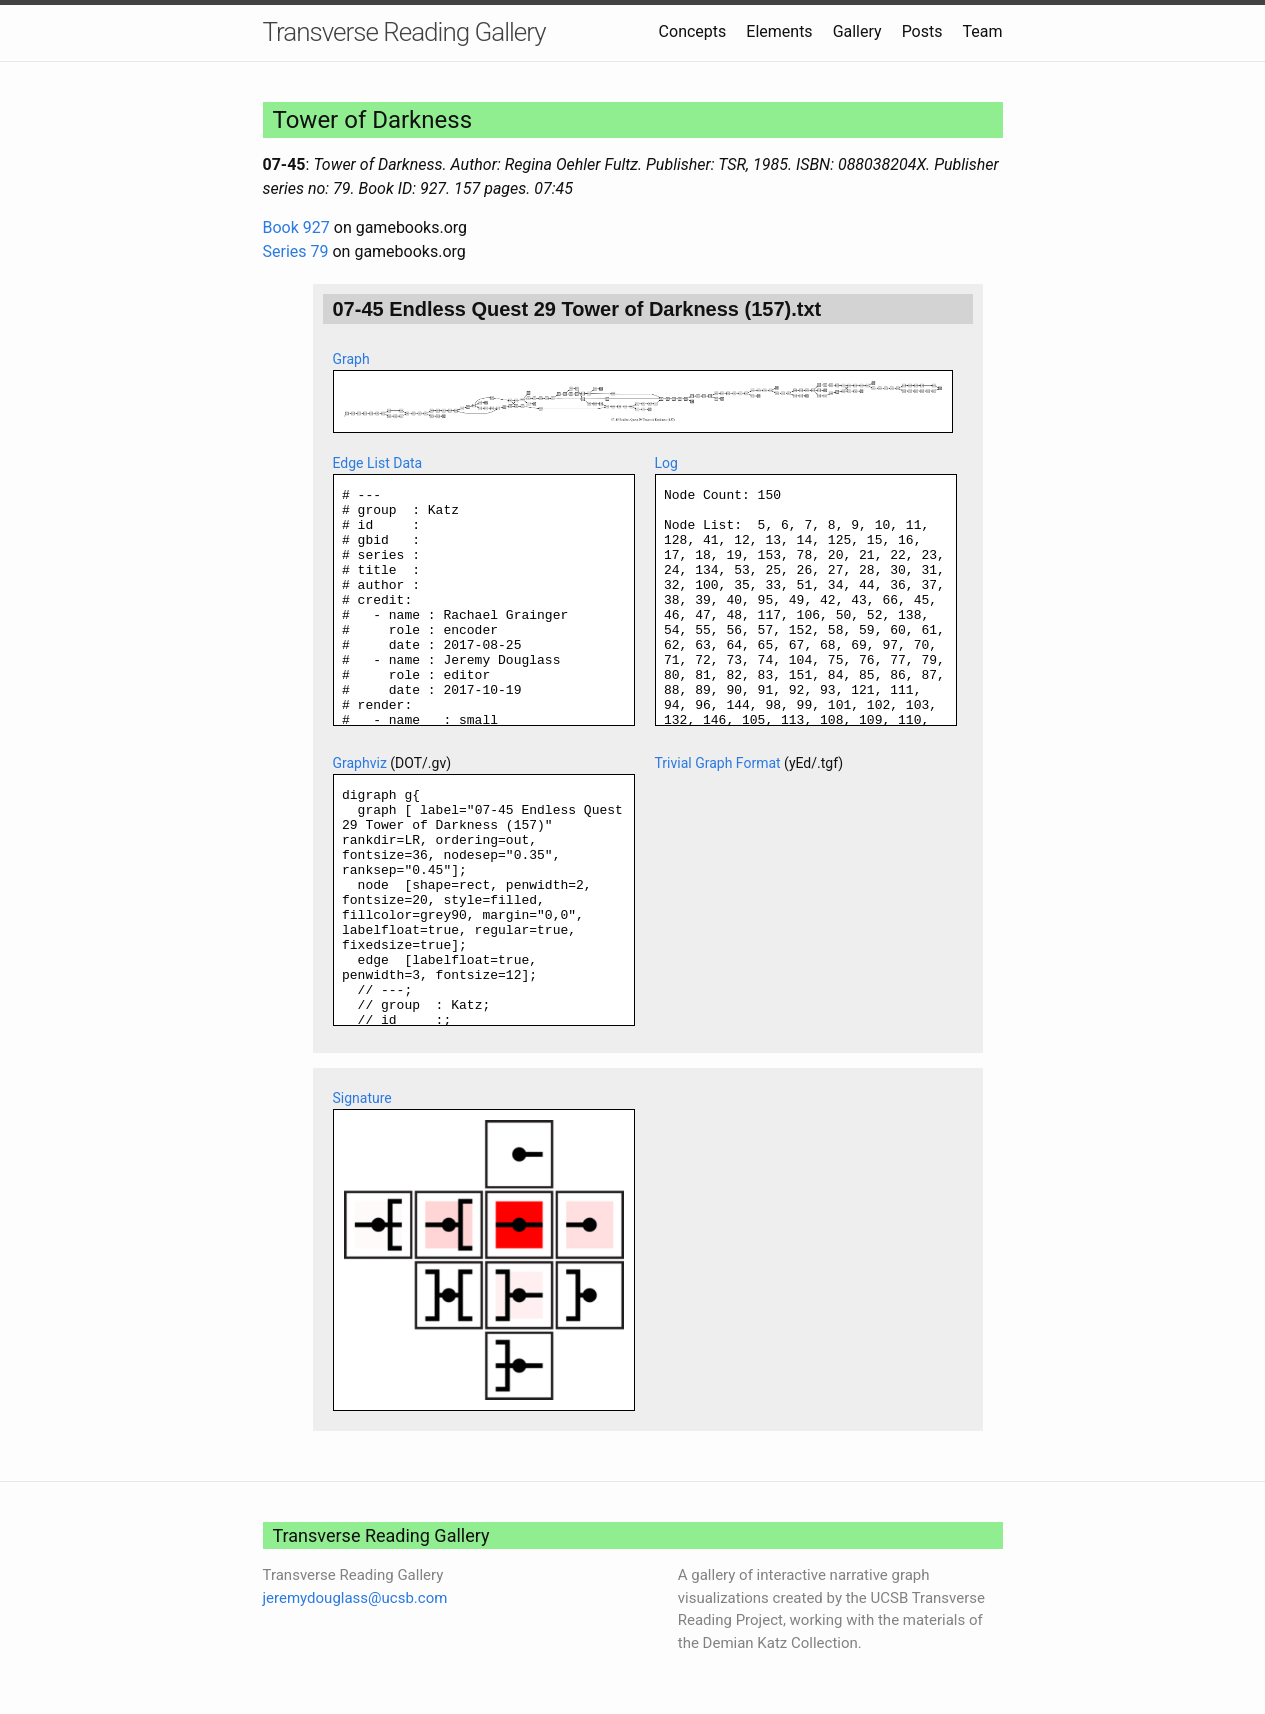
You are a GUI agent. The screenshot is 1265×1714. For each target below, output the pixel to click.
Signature (362, 1098)
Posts (922, 31)
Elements (779, 31)
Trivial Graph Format (718, 763)
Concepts (693, 31)
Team (983, 31)
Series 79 (296, 251)
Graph (351, 359)
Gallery (857, 31)
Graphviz (360, 763)
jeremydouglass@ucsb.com (355, 1598)
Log (666, 463)
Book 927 (296, 227)
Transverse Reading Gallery (404, 32)
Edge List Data (378, 463)
